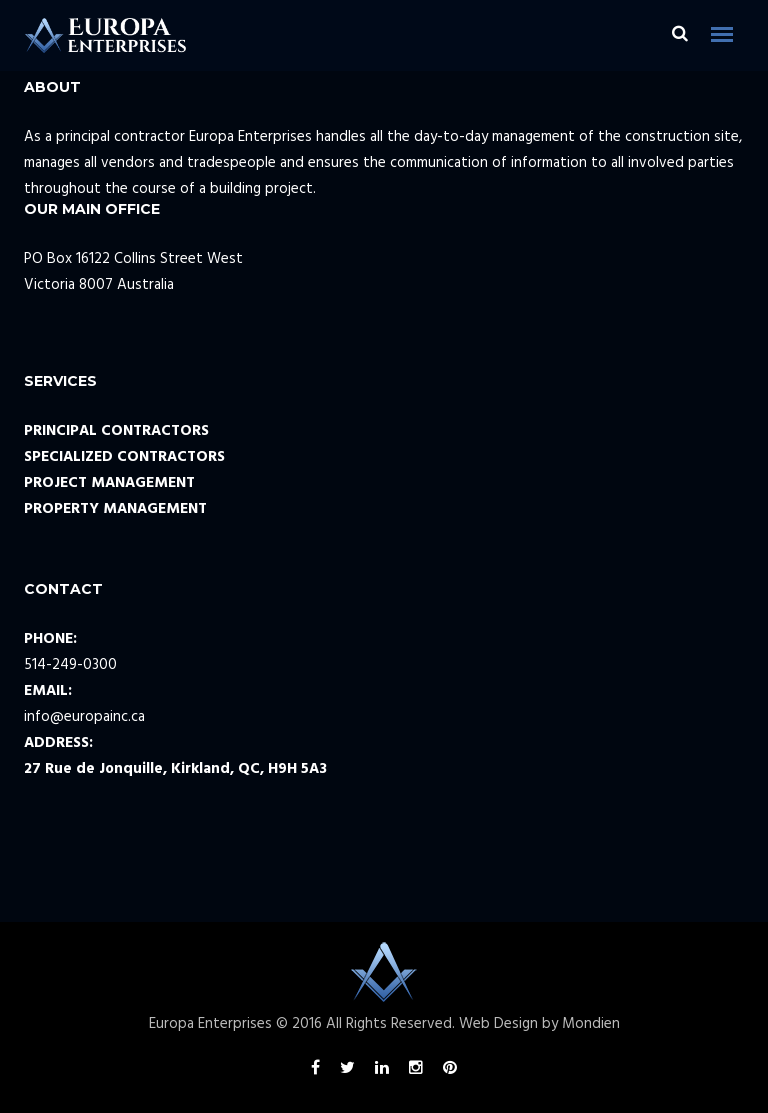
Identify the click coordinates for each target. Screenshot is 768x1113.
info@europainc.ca (84, 717)
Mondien (591, 1024)
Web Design (498, 1024)
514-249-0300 (70, 665)
